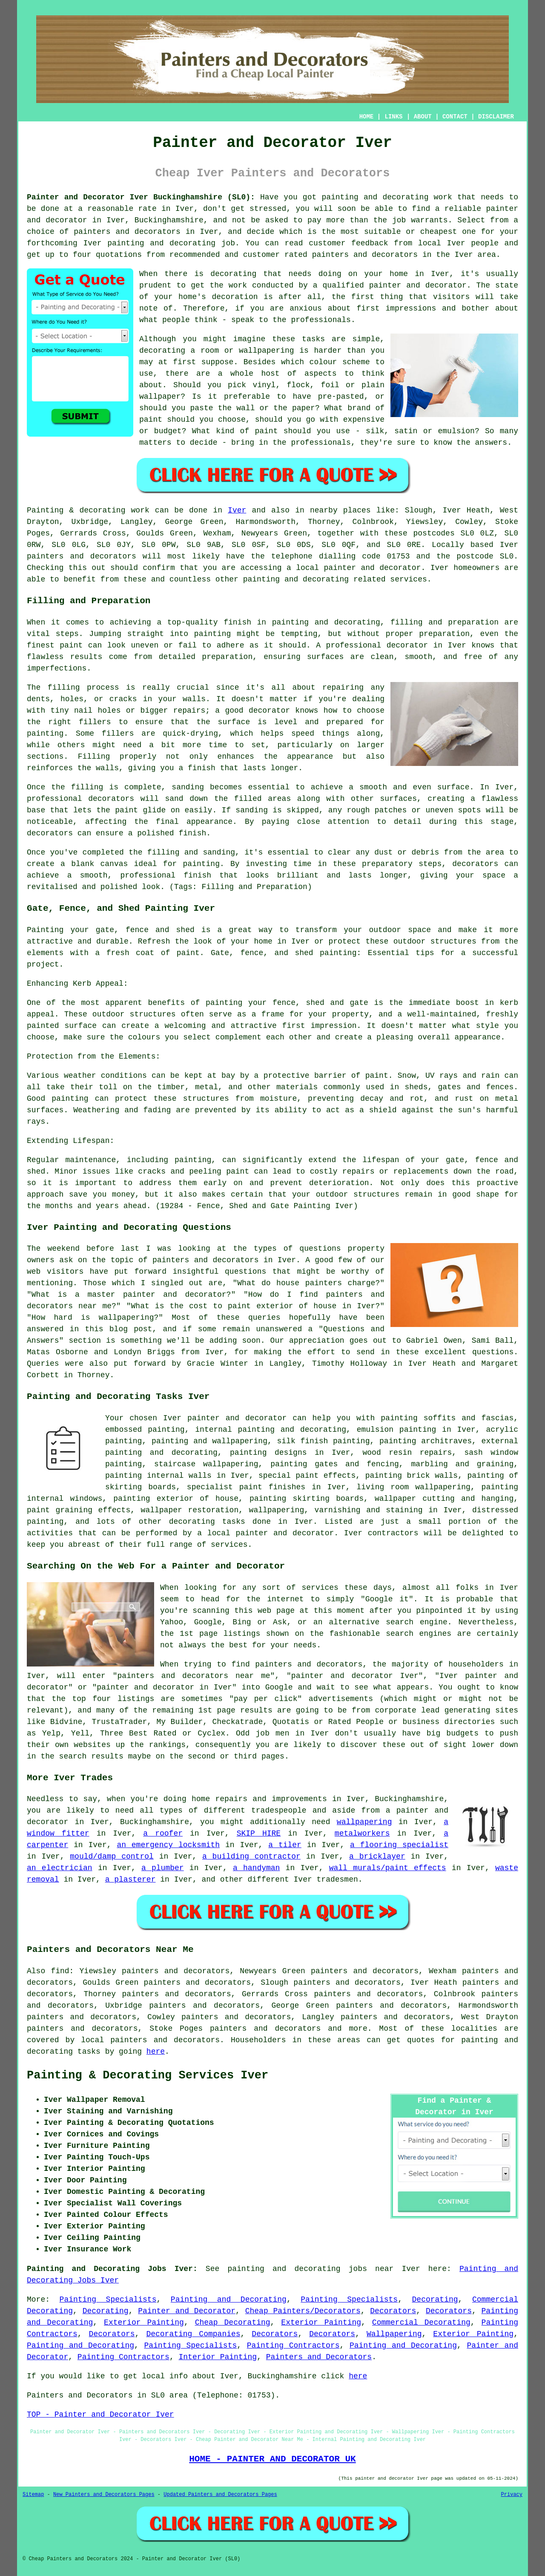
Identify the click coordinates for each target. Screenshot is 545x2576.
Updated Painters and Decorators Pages (220, 2495)
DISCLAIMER (496, 116)
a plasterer (130, 1879)
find (60, 1971)
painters (45, 556)
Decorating (435, 2299)
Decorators (393, 2311)
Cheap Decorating (232, 2322)
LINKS (393, 116)
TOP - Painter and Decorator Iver (100, 2414)
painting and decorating (161, 1452)
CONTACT (455, 116)
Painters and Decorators (319, 2357)
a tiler (284, 1845)
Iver (237, 510)
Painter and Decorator (186, 2311)
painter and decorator (372, 568)
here (155, 2051)
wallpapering (276, 1510)
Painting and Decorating (229, 2299)
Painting (45, 510)
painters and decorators (127, 231)
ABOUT (423, 116)
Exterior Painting (144, 2322)
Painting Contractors (293, 2345)
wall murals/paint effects (387, 1868)
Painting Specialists (108, 2299)
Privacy (511, 2495)
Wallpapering (394, 2334)
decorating (192, 1521)
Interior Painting (217, 2357)
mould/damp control (111, 1856)
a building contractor (251, 1856)
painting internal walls (158, 1475)
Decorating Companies (193, 2334)
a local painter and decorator (265, 1533)
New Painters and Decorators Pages (104, 2495)
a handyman (256, 1868)
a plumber (162, 1868)
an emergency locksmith (168, 1845)
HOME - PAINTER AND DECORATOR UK (272, 2459)
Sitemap (33, 2495)
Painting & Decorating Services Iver (147, 2075)
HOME (366, 116)
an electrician (59, 1868)
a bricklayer (377, 1856)
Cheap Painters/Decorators (303, 2311)
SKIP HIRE (259, 1833)
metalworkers (362, 1833)
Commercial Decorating (421, 2322)
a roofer (163, 1833)
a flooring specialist (399, 1845)
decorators (197, 2040)
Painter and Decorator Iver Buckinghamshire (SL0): (141, 197)
